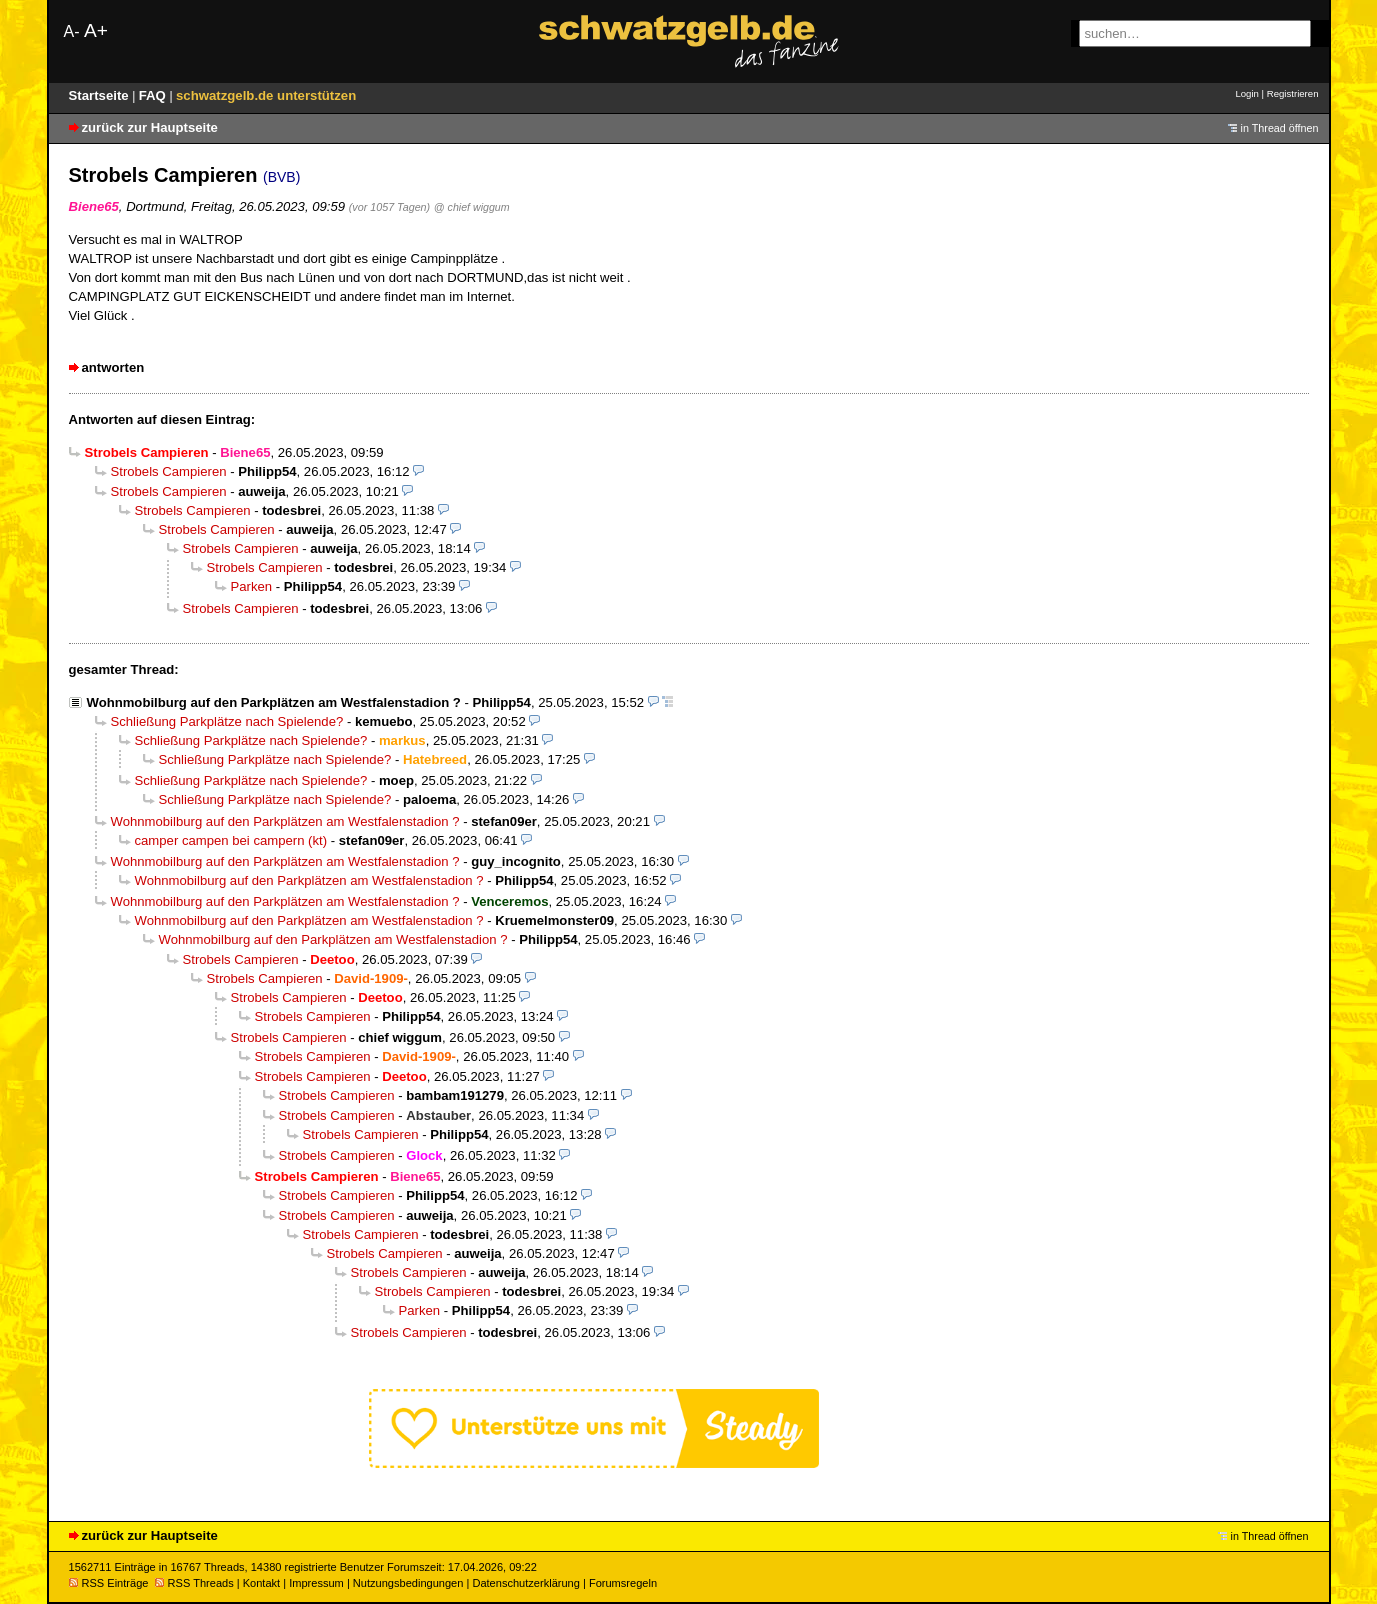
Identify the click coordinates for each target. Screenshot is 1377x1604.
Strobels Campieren (169, 471)
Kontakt (261, 1583)
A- (72, 31)
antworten (113, 367)
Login (1246, 93)
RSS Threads (194, 1583)
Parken (252, 586)
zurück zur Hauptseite (150, 127)
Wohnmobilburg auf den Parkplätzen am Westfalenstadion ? (274, 702)
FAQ (154, 95)
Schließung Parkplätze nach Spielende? (227, 721)
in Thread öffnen (1280, 128)
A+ (96, 30)
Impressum (316, 1583)
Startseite (101, 95)
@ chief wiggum (472, 207)
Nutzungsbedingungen (408, 1583)
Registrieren (1293, 93)
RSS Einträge (109, 1583)
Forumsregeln (623, 1583)
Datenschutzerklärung (525, 1583)
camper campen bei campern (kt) (231, 840)
